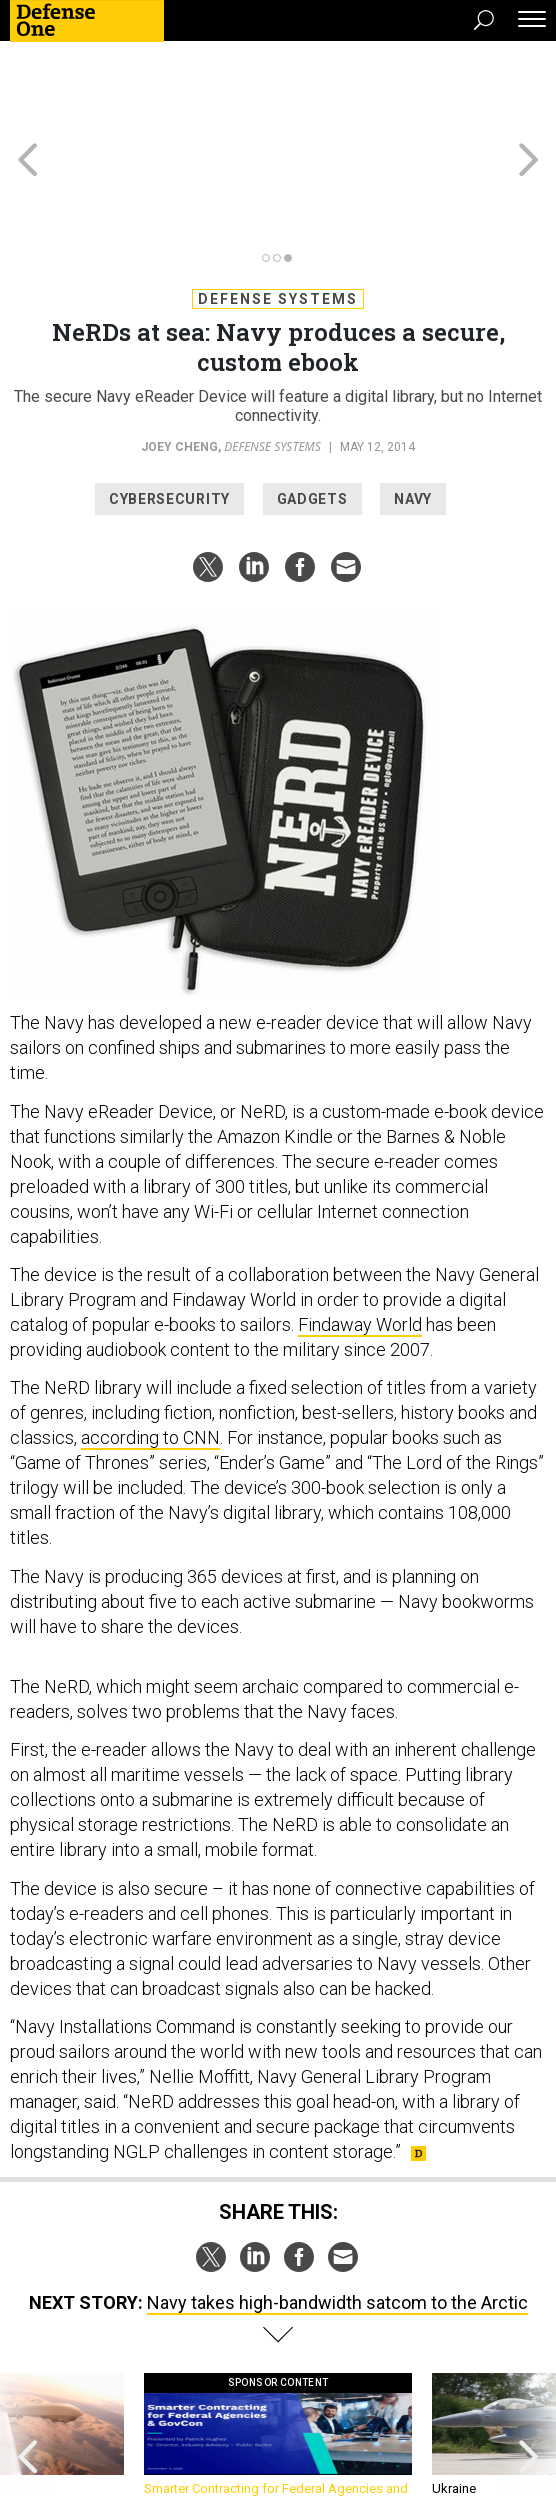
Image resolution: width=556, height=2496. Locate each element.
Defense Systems (278, 209)
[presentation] (28, 2354)
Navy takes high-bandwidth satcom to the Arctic (337, 2212)
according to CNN (150, 1347)
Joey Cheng (179, 357)
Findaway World (360, 1234)
